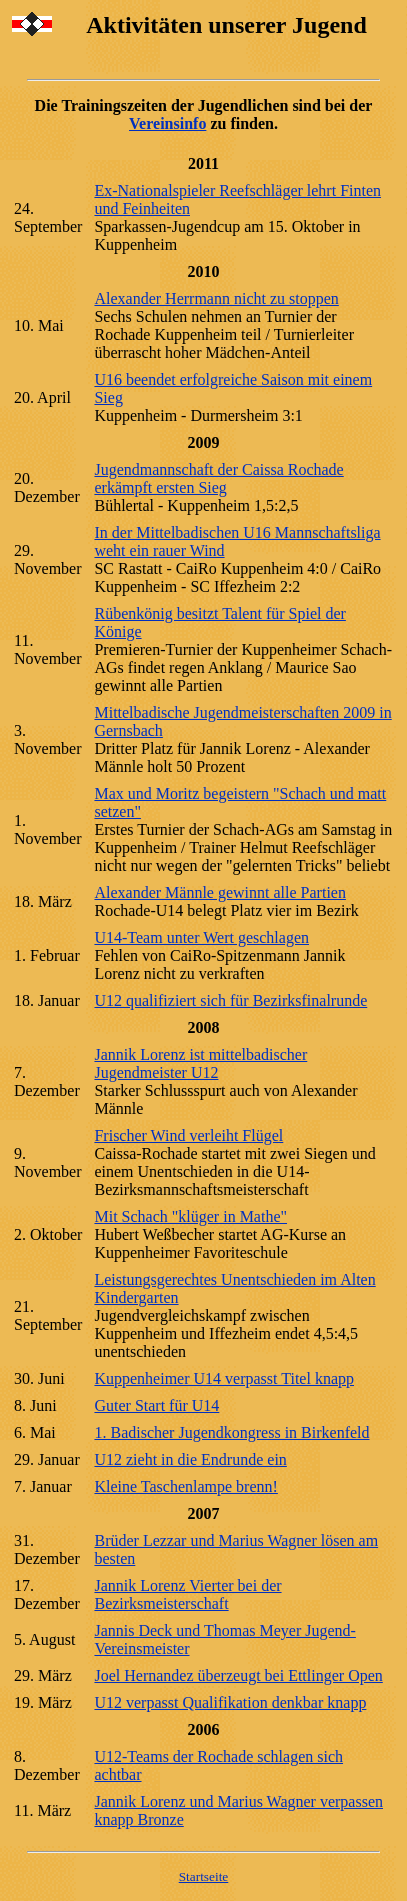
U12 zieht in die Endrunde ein (190, 1459)
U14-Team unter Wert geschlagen (201, 937)
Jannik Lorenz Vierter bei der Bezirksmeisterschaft (187, 1594)
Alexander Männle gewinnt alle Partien (219, 892)
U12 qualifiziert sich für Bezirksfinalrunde (230, 1000)
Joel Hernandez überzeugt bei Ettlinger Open (238, 1675)
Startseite (204, 1876)
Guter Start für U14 (156, 1405)
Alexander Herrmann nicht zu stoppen (216, 298)
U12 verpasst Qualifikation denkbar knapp (230, 1702)
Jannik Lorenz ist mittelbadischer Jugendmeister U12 (200, 1063)
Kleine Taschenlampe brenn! (185, 1486)
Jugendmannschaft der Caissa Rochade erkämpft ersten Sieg (218, 478)
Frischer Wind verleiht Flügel (188, 1135)
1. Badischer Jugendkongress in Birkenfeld (231, 1432)
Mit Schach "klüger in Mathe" (190, 1216)
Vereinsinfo (167, 123)
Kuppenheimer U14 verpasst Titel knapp (224, 1378)
